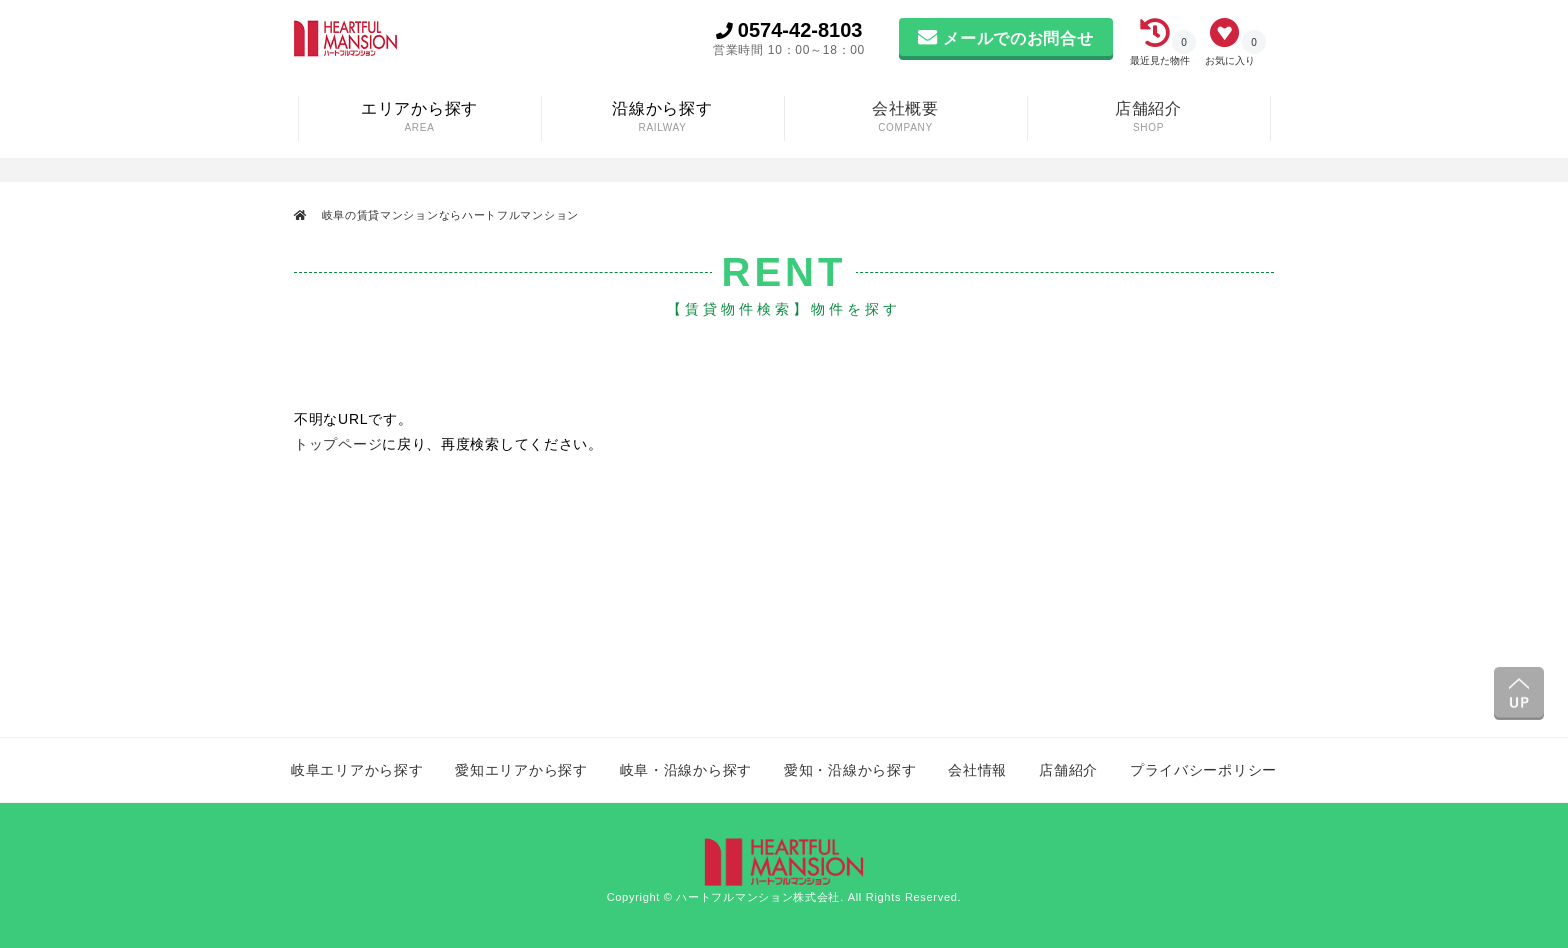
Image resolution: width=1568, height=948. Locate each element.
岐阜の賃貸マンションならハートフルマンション (448, 215)
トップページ (338, 444)
